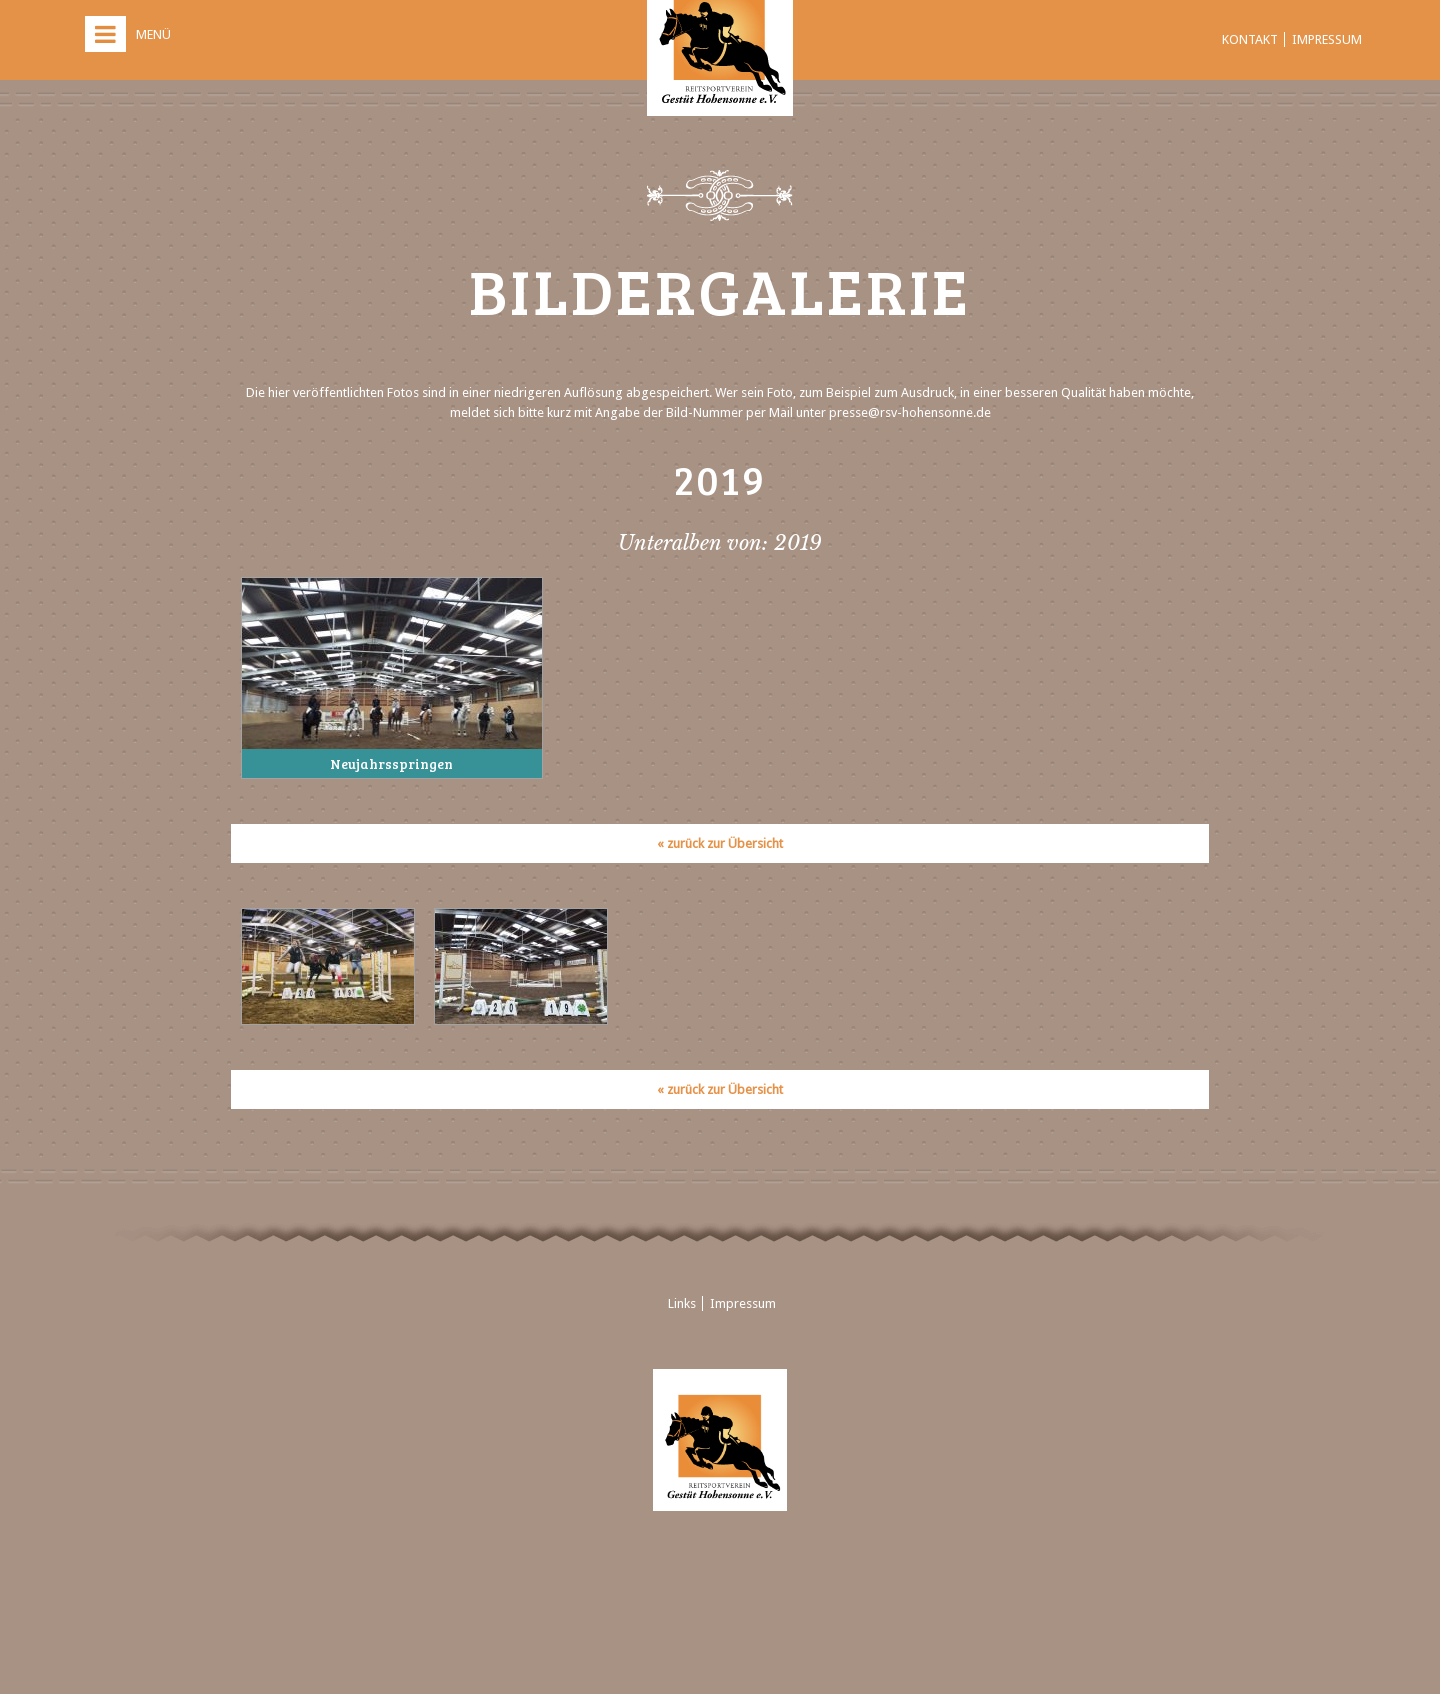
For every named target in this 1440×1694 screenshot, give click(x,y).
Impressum (1327, 39)
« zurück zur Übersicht (720, 843)
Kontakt (1250, 39)
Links (682, 1303)
